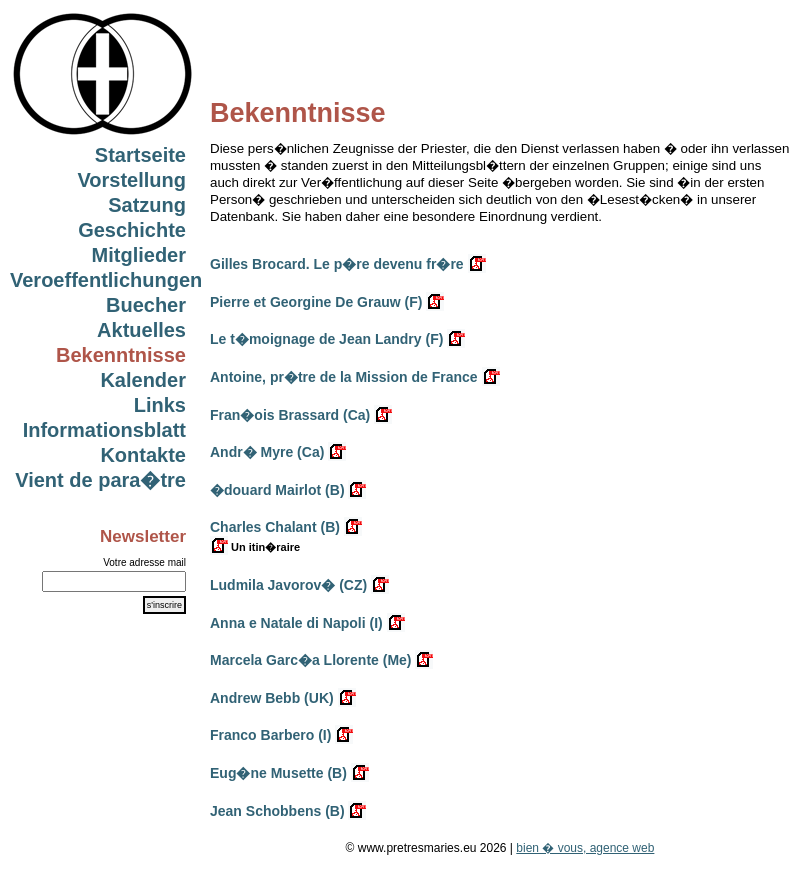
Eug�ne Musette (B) (278, 773)
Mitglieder (139, 255)
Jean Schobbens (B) (277, 811)
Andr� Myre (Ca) (267, 452)
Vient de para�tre (100, 480)
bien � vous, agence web (585, 848)
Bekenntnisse (121, 355)
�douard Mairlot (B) (277, 490)
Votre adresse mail (144, 562)
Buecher (146, 305)
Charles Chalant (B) (275, 527)
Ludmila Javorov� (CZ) (288, 585)
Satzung (147, 205)
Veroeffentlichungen (106, 280)
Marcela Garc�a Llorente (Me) (311, 660)
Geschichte (132, 230)
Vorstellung (131, 180)
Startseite (140, 155)
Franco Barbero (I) (270, 735)
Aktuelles (141, 330)
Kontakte (143, 455)
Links (160, 405)
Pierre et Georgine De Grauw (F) (316, 302)
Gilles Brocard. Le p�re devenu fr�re (337, 264)
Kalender (143, 380)
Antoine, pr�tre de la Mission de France (344, 377)
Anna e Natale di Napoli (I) (296, 623)
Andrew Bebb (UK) (272, 698)
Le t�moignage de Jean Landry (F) (326, 339)
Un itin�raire (255, 547)
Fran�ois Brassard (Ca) (290, 415)
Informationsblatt (104, 430)
